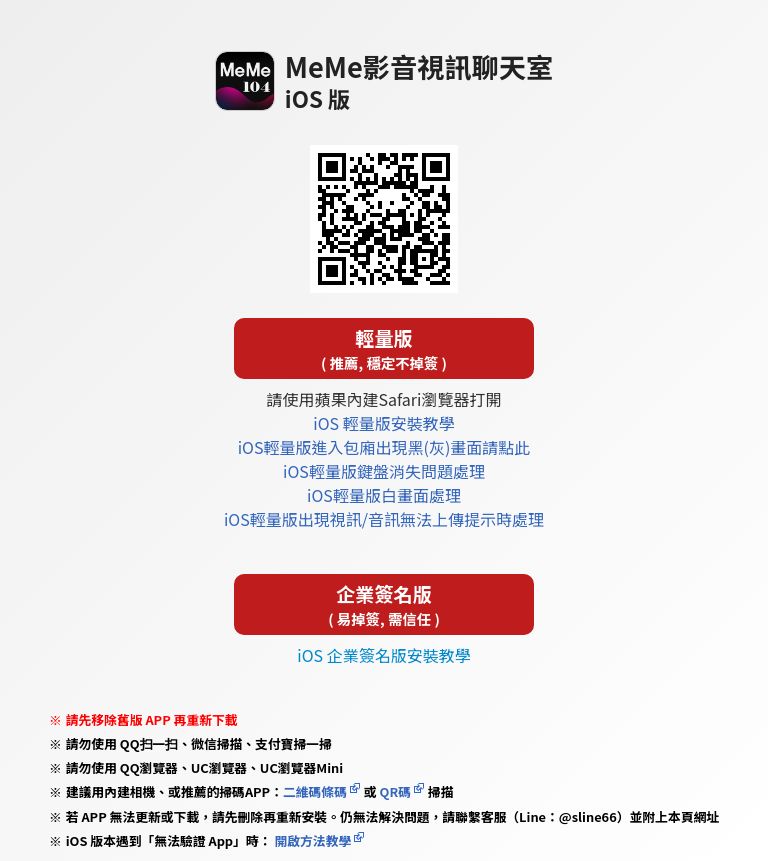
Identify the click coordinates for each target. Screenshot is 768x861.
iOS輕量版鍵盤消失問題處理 (384, 471)
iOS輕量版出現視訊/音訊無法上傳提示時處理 (384, 519)
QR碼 (395, 791)
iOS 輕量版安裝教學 (383, 423)
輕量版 (384, 348)
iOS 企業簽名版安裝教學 (383, 655)
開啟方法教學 (312, 840)
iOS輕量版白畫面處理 (384, 495)
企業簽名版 (384, 604)
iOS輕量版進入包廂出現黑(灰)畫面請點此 (384, 447)
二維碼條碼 (315, 791)
